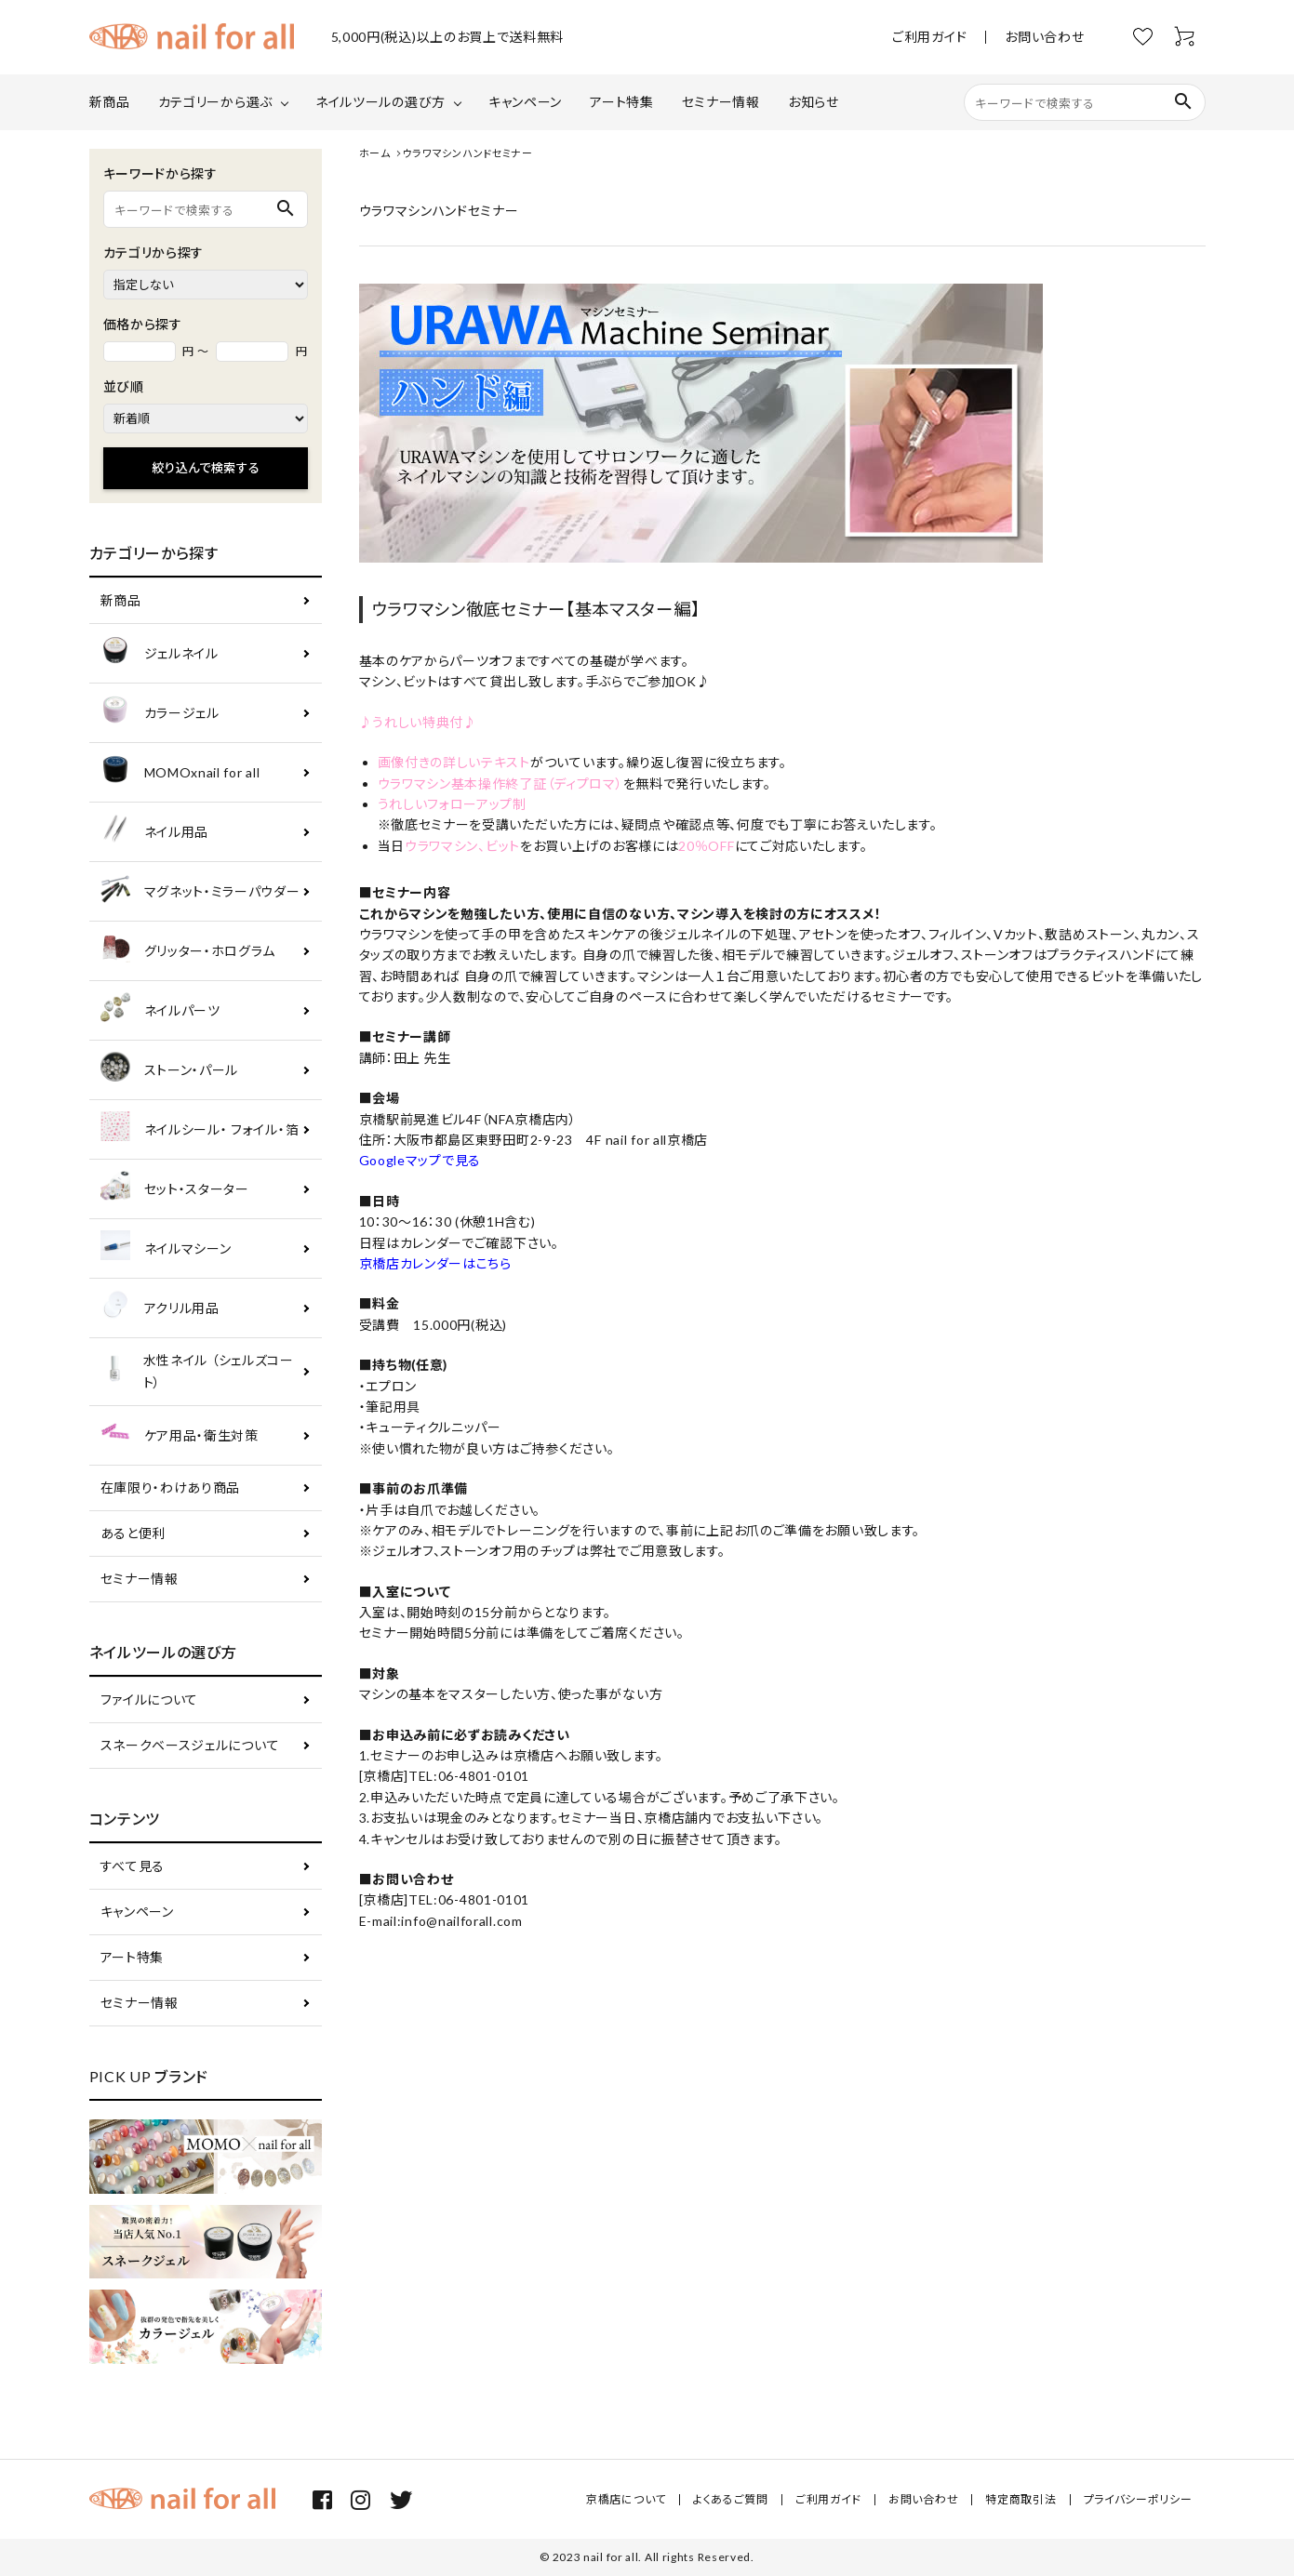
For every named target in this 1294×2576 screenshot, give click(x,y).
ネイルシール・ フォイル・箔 (200, 1129)
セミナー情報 (721, 102)
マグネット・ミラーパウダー (200, 891)
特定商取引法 (1020, 2499)
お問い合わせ (1044, 37)
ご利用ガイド (929, 37)
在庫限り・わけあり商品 (170, 1487)
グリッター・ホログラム (188, 951)
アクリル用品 (160, 1308)
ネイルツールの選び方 (380, 102)
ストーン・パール (169, 1070)
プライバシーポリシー (1138, 2499)
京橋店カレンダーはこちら (435, 1263)
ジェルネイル (159, 653)
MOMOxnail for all (180, 772)
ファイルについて (149, 1699)
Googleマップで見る (420, 1160)
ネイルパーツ (160, 1010)
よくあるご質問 (730, 2499)
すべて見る (133, 1866)
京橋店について (626, 2499)
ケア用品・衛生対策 (179, 1435)
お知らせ (813, 102)
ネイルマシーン (166, 1248)
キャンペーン (525, 102)
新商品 (109, 102)
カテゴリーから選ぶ (215, 102)
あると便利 (133, 1533)
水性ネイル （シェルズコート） (197, 1371)
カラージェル (160, 713)
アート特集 (622, 102)
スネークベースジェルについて (190, 1745)
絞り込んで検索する (206, 467)
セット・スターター (174, 1189)
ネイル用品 (154, 832)
